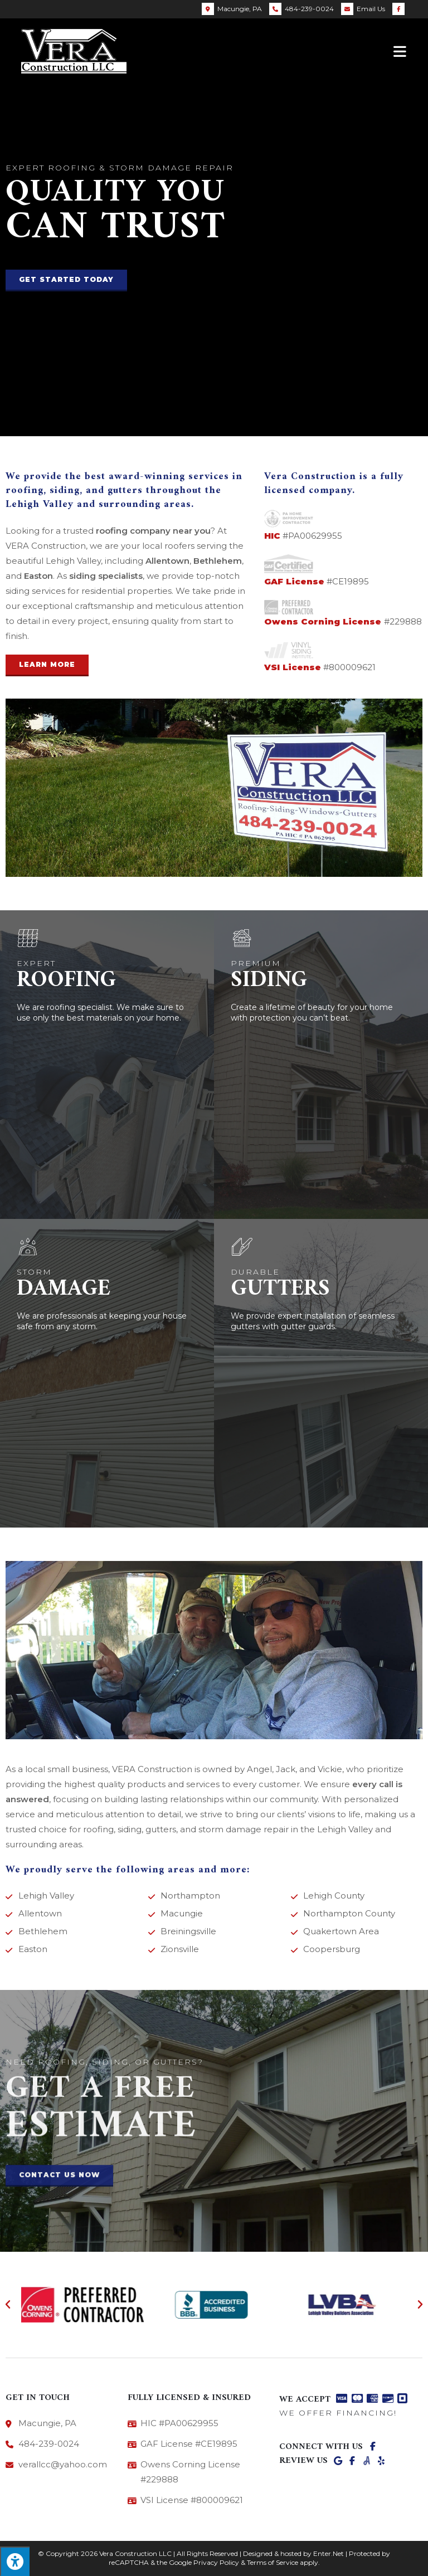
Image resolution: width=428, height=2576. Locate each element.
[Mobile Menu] (400, 51)
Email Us (371, 8)
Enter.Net (328, 2553)
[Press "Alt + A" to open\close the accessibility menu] (15, 2561)
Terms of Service (272, 2562)
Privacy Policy (216, 2562)
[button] (66, 280)
